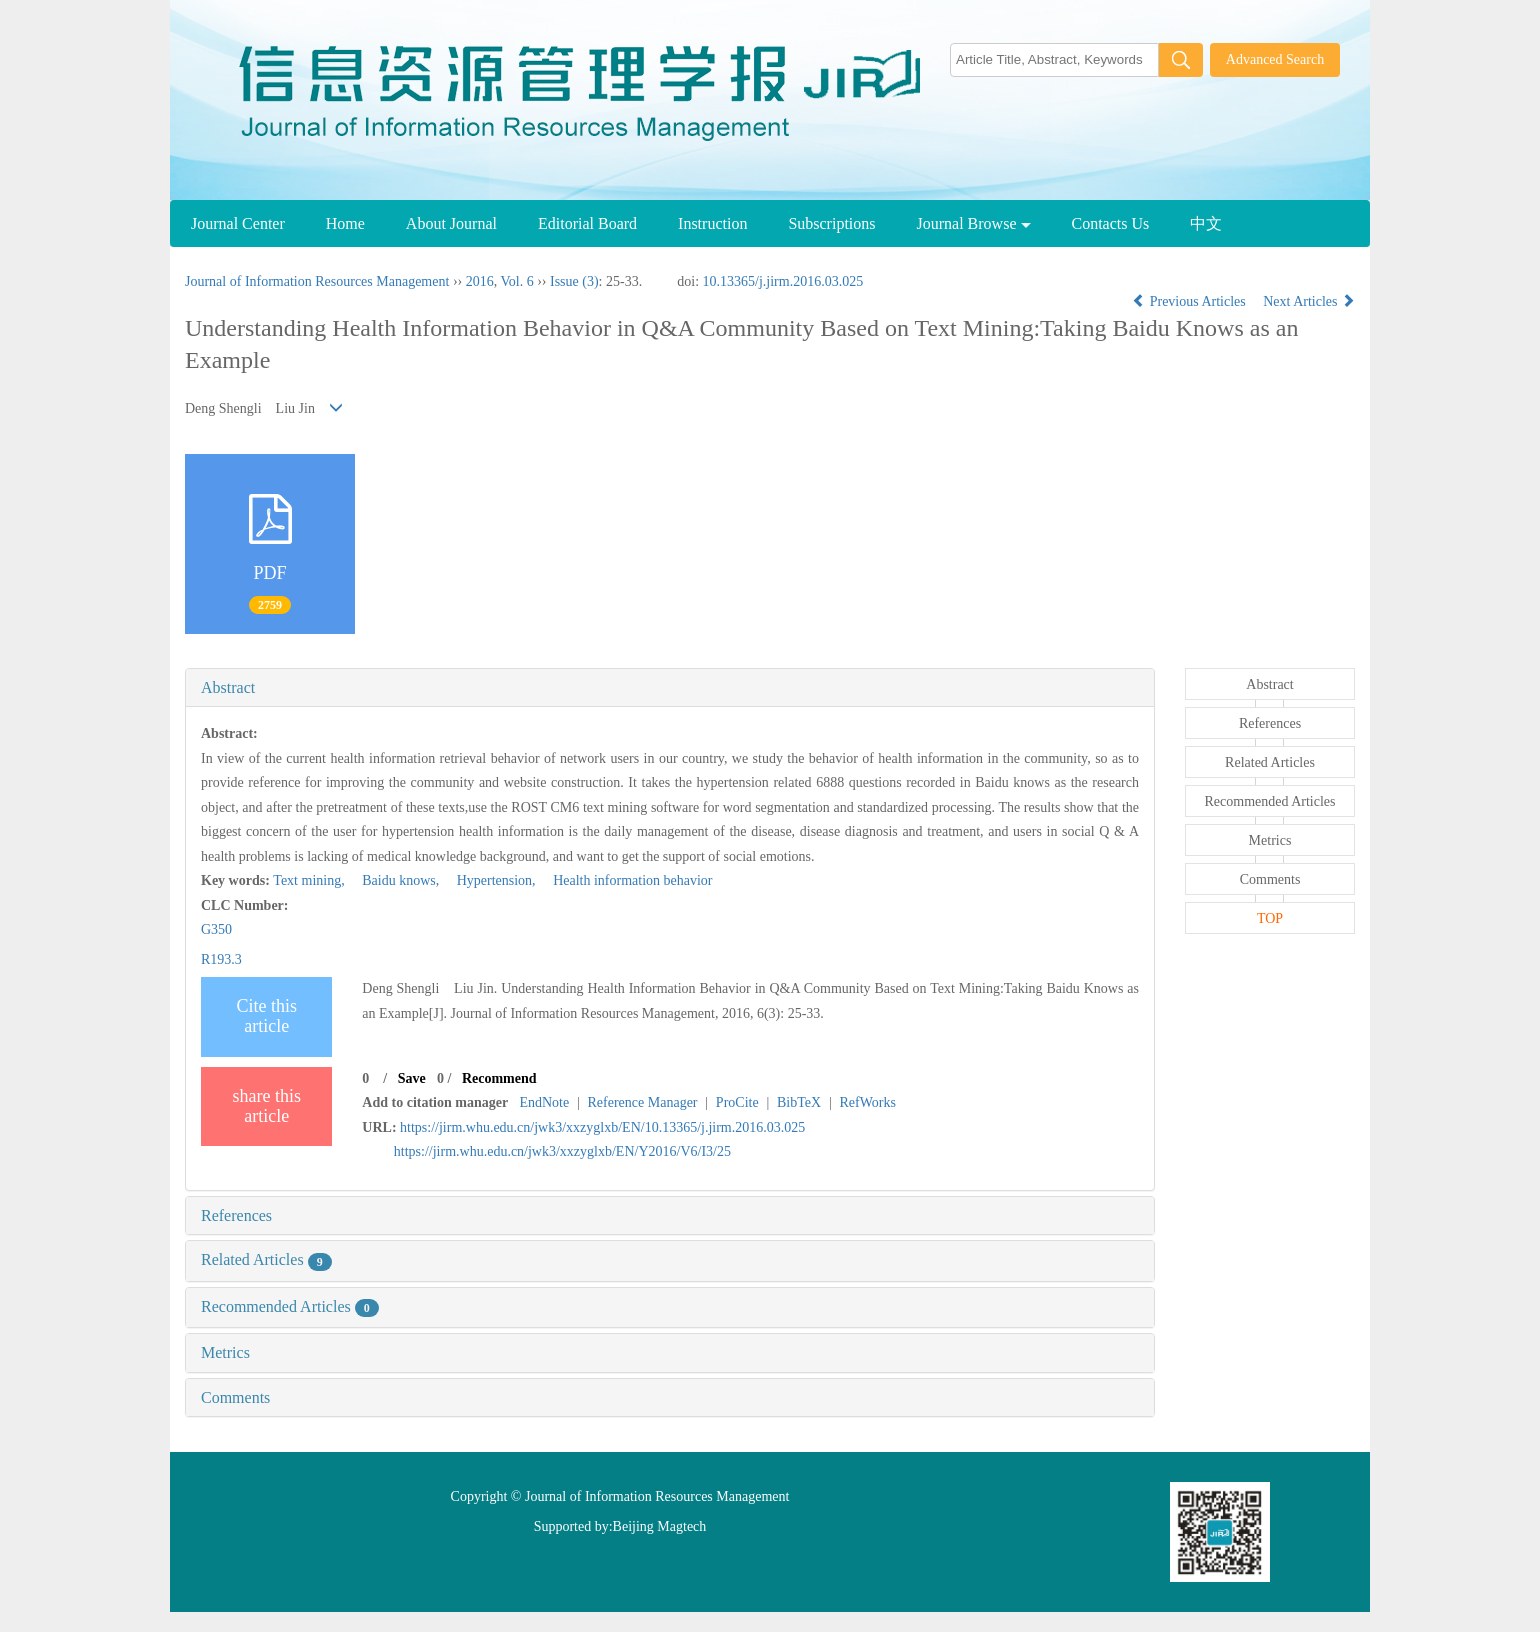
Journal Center (238, 223)
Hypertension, (491, 880)
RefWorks (867, 1102)
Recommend (499, 1078)
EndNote (544, 1102)
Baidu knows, (395, 880)
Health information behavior (625, 880)
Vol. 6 (516, 281)
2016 (480, 281)
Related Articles (266, 1259)
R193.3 (221, 959)
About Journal (451, 223)
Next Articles (1309, 301)
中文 (1206, 223)
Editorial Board (587, 223)
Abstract (228, 687)
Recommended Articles (290, 1306)
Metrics (225, 1352)
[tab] (670, 688)
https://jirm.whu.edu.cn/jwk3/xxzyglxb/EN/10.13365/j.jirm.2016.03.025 (602, 1127)
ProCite (737, 1102)
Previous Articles (1190, 301)
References (236, 1215)
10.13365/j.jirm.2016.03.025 (783, 281)
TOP (1270, 918)
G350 (216, 929)
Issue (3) (574, 281)
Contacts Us (1111, 223)
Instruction (712, 223)
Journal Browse (974, 223)
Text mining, (310, 880)
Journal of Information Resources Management (317, 281)
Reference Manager (643, 1102)
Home (345, 223)
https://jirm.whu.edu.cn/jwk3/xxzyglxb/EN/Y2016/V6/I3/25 (562, 1151)
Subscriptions (831, 223)
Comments (235, 1397)
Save (412, 1078)
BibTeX (799, 1102)
